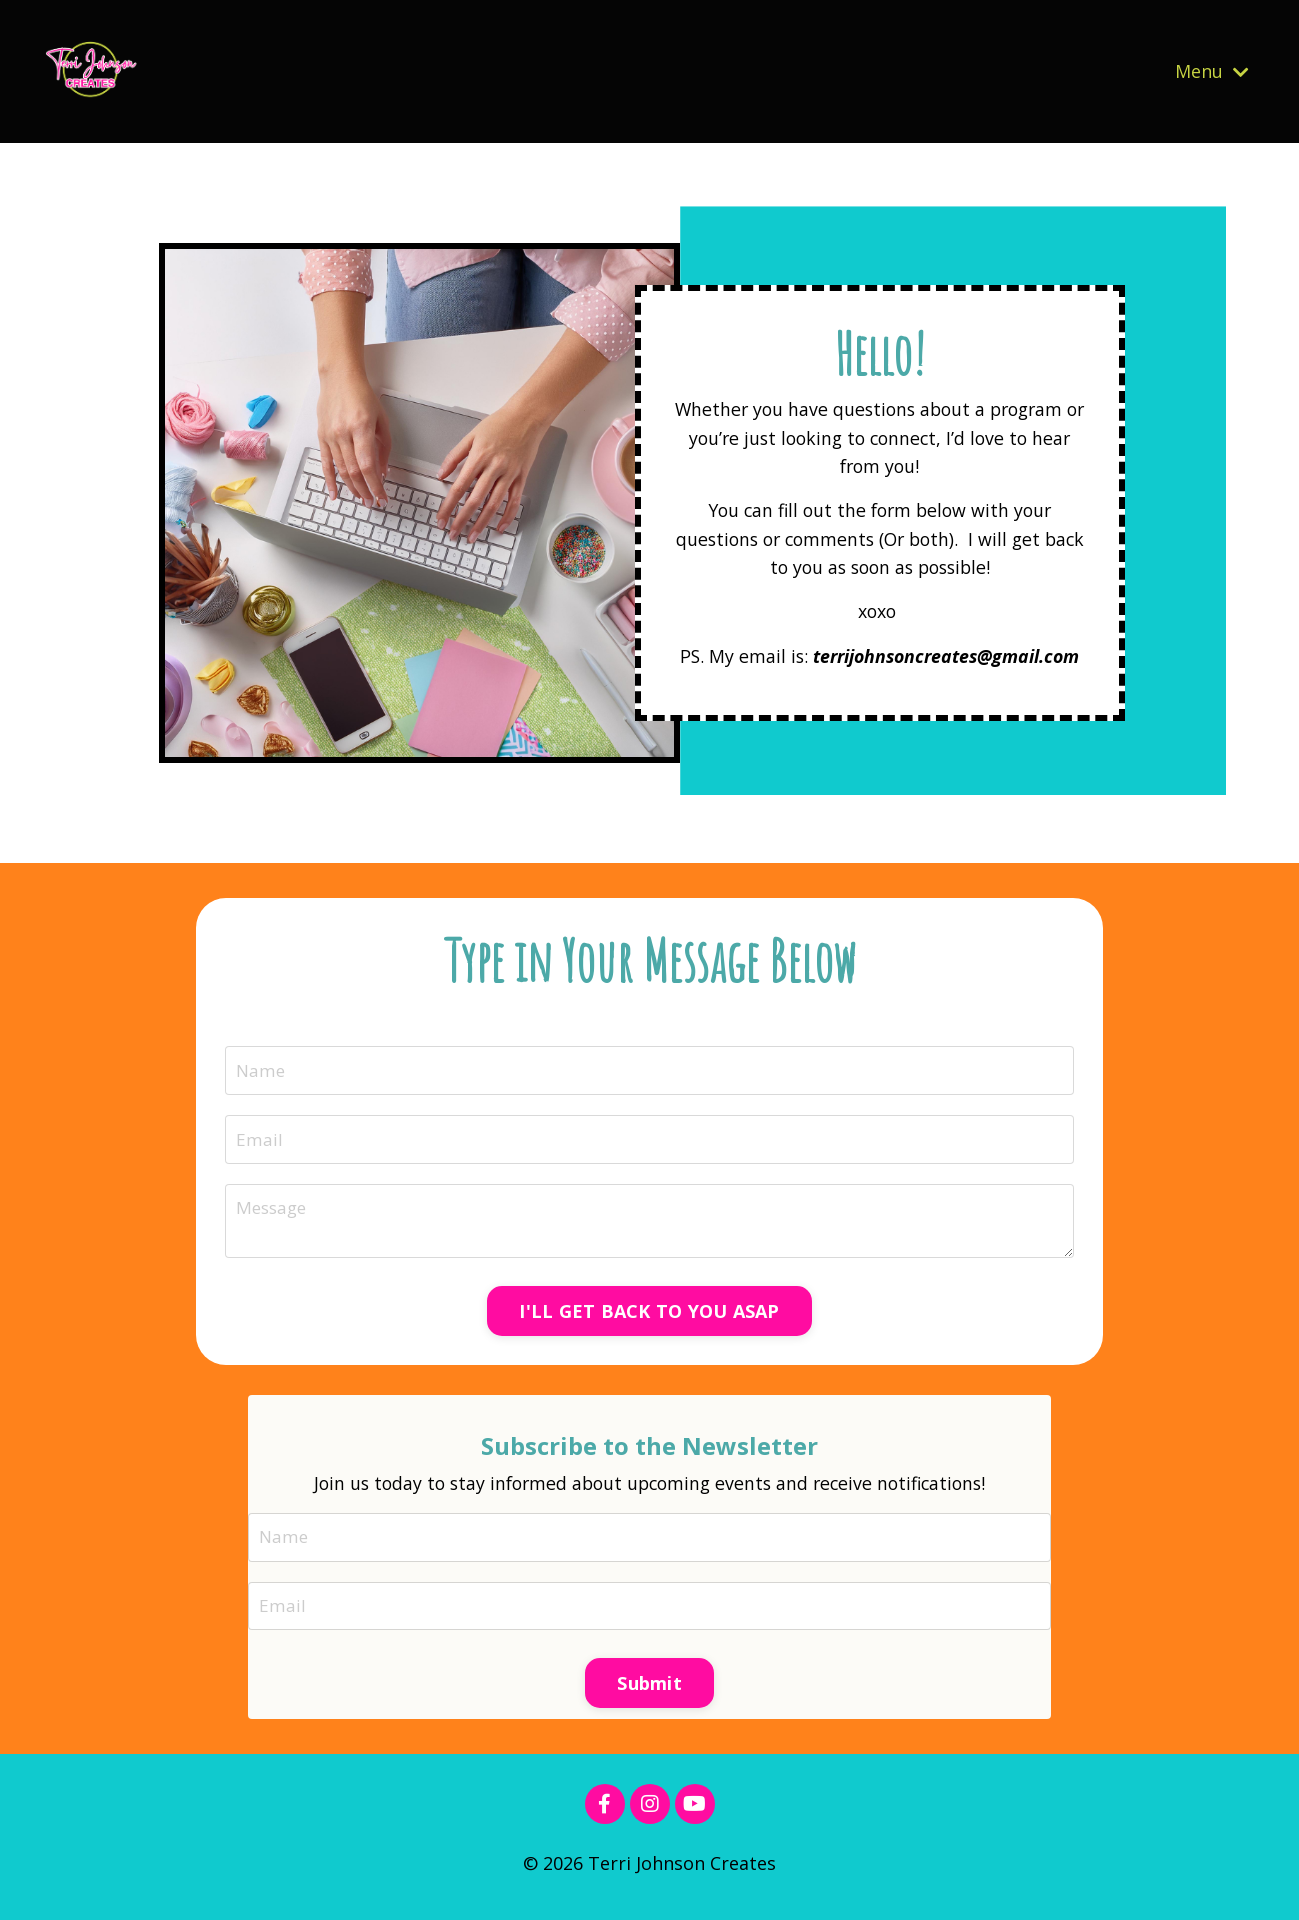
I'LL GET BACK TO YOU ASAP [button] (649, 1317)
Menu (1212, 71)
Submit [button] (649, 1693)
